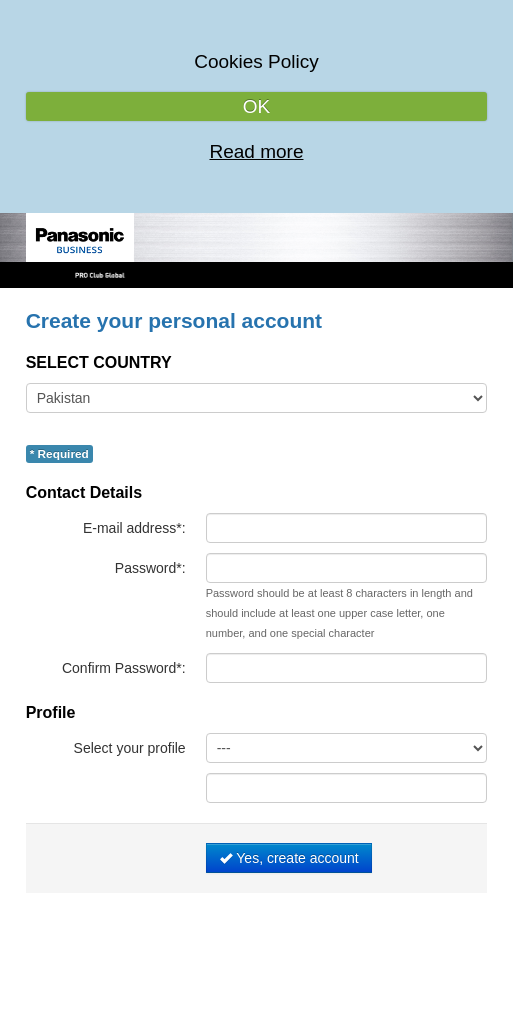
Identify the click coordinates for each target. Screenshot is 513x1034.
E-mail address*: (134, 528)
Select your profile (130, 748)
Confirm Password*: (124, 668)
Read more (256, 151)
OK (256, 106)
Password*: (150, 568)
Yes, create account (289, 858)
